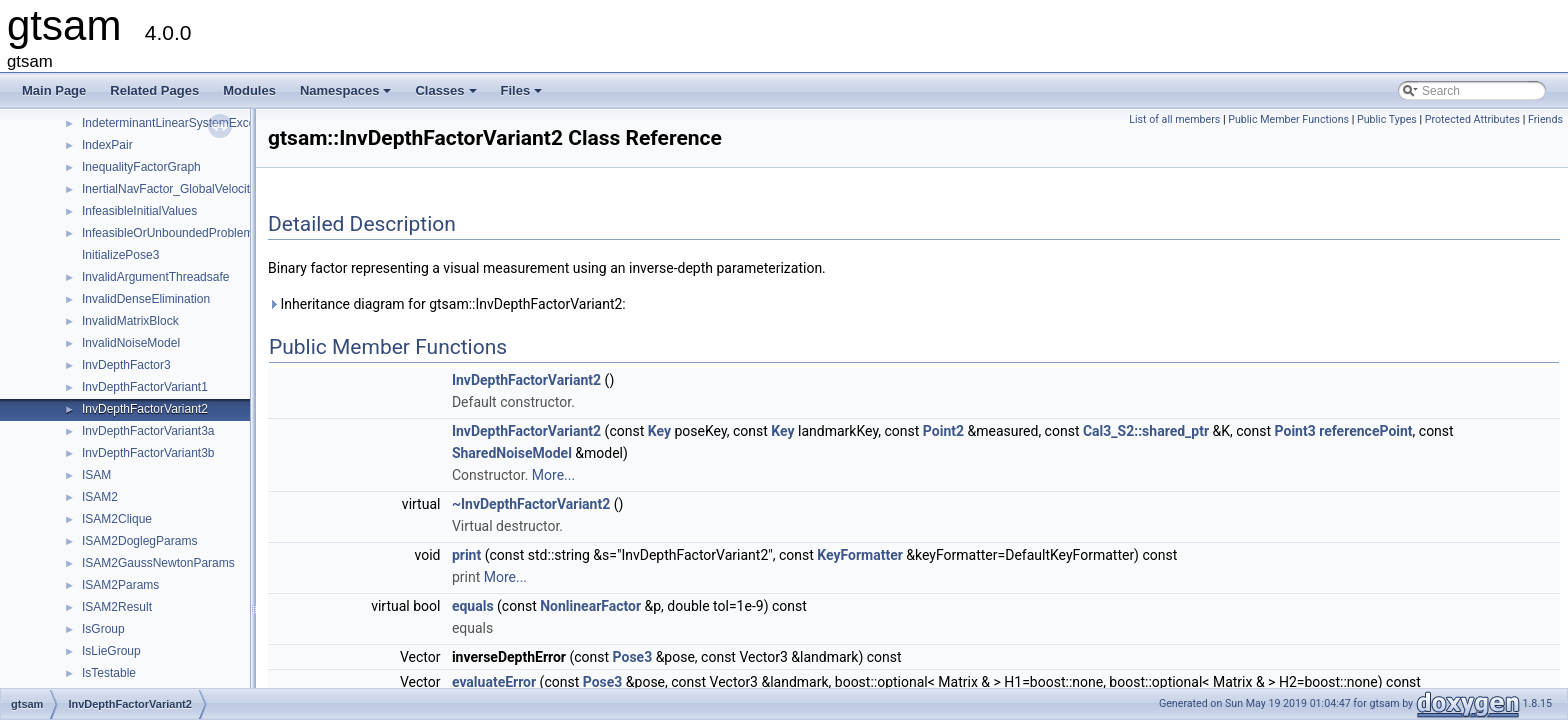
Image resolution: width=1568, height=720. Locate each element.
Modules (249, 90)
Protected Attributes (1472, 119)
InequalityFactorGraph (141, 167)
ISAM (96, 475)
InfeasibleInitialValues (139, 211)
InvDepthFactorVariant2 (145, 409)
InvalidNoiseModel (131, 343)
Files (523, 96)
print (466, 555)
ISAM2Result (117, 607)
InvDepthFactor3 (126, 365)
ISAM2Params (120, 585)
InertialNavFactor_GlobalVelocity (169, 189)
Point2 (943, 431)
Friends (1545, 119)
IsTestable (109, 673)
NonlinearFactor (590, 606)
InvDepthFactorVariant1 (145, 387)
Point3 (1295, 431)
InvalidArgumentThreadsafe (155, 277)
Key (659, 431)
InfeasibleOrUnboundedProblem (167, 233)
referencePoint (1365, 431)
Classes (447, 96)
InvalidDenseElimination (146, 299)
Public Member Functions (1288, 119)
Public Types (1387, 119)
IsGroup (103, 629)
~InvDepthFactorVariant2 (531, 504)
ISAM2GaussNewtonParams (158, 563)
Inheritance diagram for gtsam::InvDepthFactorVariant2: (447, 304)
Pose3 (633, 657)
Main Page (54, 90)
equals (473, 606)
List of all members (1174, 119)
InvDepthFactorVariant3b (148, 453)
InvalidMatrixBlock (130, 321)
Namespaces (347, 96)
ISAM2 (100, 497)
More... (553, 475)
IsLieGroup (111, 651)
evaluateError (494, 682)
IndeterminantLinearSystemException (181, 123)
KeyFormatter (860, 555)
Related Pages (154, 90)
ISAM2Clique (117, 519)
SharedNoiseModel (512, 453)
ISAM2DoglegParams (139, 541)
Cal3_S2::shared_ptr (1146, 431)
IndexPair (107, 145)
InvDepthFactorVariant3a (148, 431)
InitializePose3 (120, 255)
